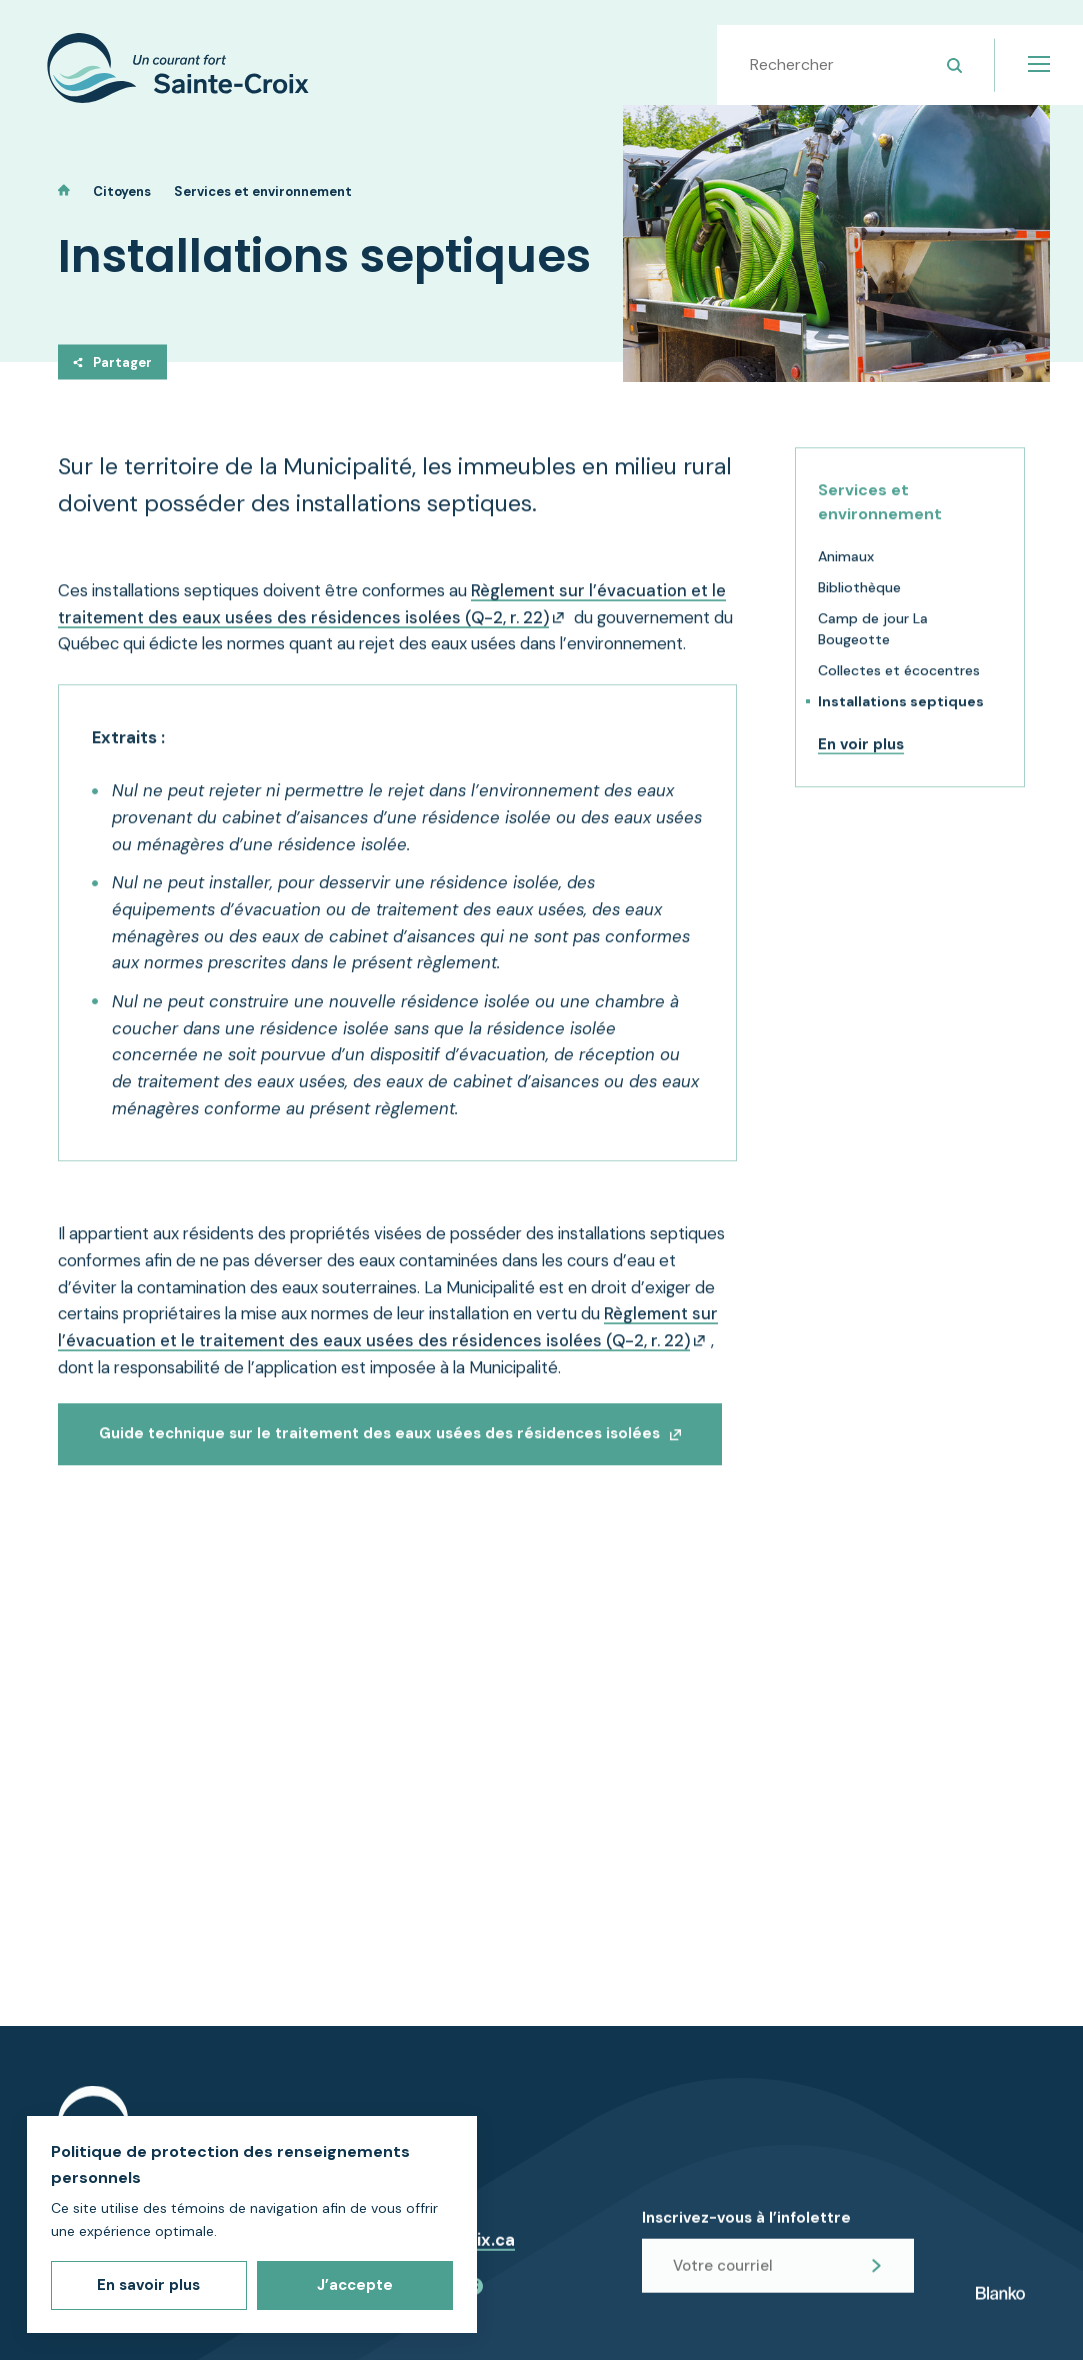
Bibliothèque (859, 605)
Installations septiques (901, 719)
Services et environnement (263, 191)
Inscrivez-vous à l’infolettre (746, 2231)
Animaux (846, 574)
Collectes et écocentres (899, 688)
